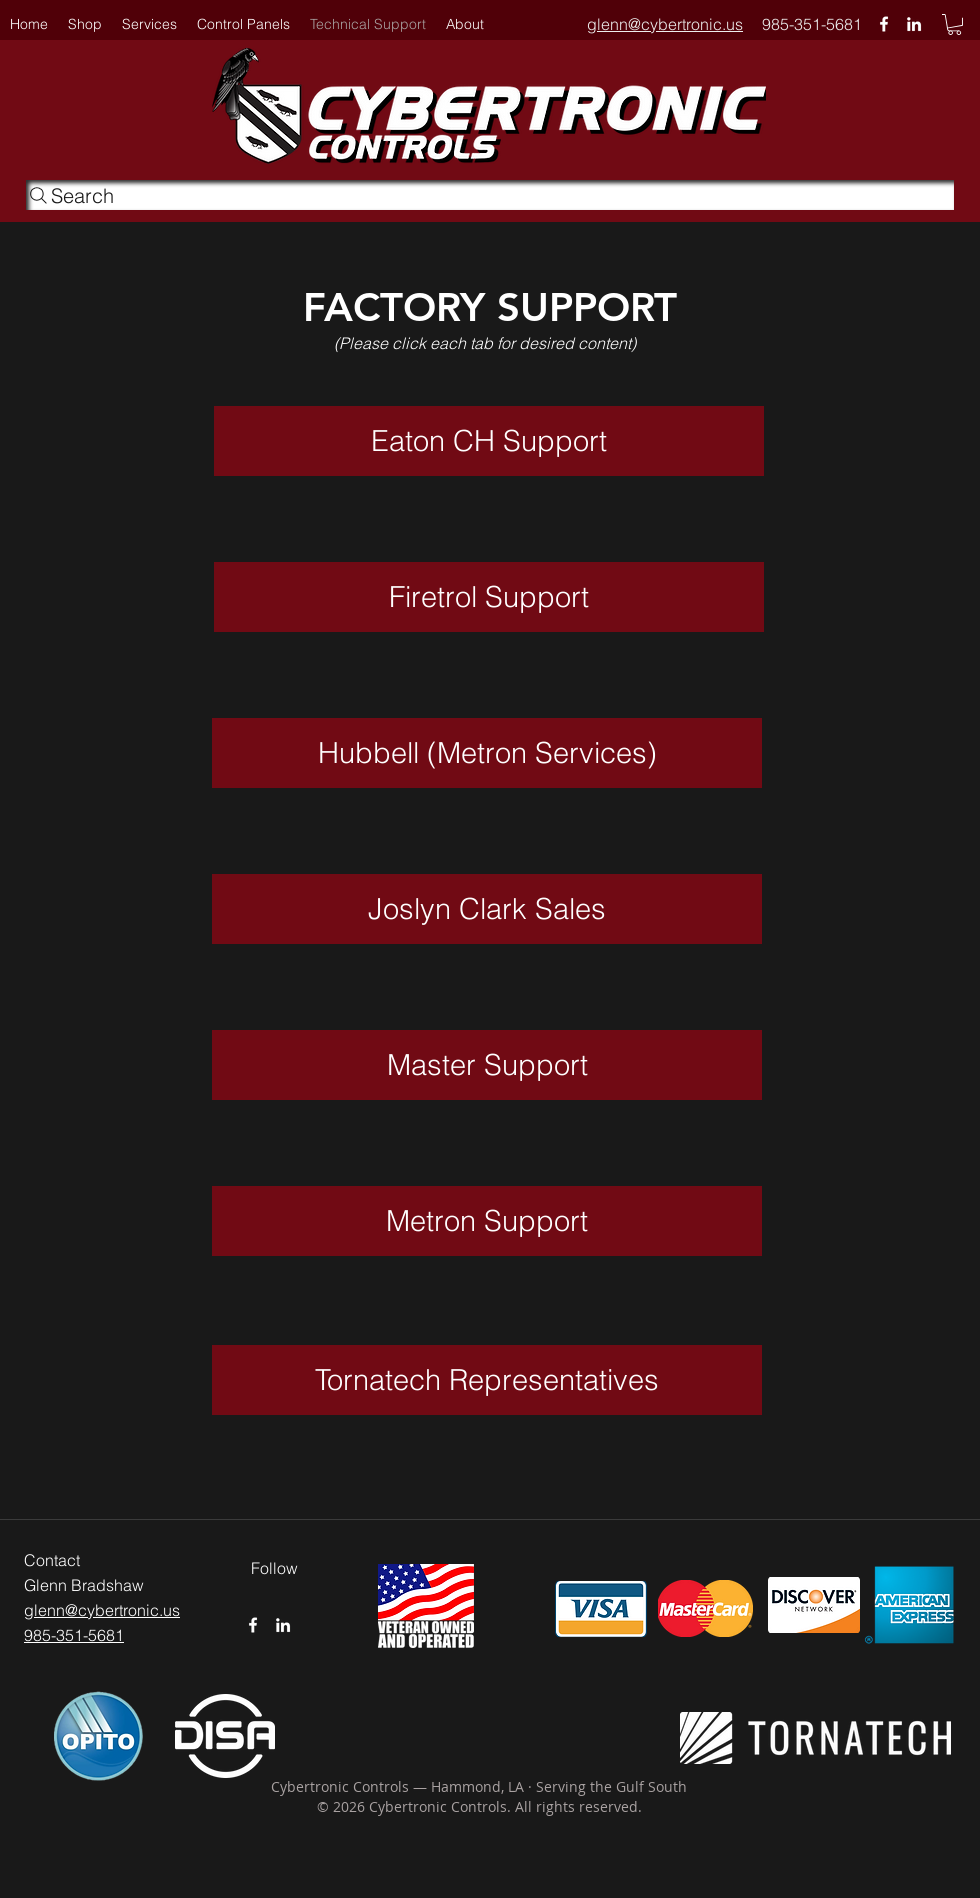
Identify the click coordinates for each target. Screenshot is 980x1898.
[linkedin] (914, 24)
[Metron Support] (487, 1221)
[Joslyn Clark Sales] (487, 909)
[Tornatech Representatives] (487, 1380)
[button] (465, 24)
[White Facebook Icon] (884, 24)
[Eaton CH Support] (489, 441)
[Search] (490, 195)
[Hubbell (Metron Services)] (487, 753)
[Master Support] (487, 1065)
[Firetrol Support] (489, 597)
